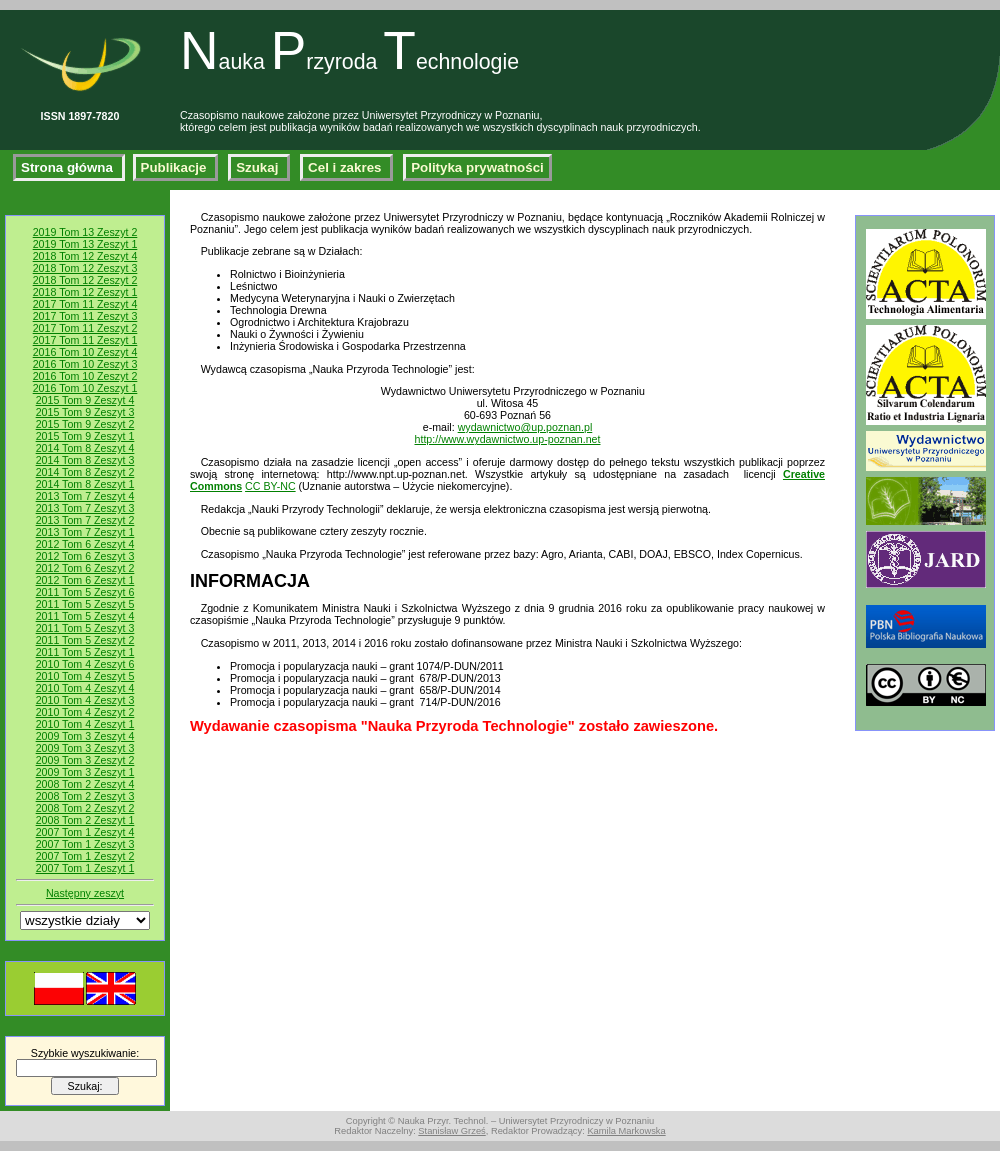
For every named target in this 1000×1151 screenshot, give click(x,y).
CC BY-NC (270, 486)
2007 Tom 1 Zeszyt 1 (85, 868)
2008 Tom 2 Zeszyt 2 (85, 808)
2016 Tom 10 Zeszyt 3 (85, 364)
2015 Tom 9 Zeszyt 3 (85, 412)
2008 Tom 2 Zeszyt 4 (85, 784)
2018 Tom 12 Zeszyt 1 (85, 292)
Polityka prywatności (477, 167)
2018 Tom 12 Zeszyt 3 (85, 268)
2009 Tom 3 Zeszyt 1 (85, 772)
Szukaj (259, 167)
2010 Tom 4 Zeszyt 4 (85, 688)
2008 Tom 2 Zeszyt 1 (85, 820)
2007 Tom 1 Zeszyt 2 (85, 856)
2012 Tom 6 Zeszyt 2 (85, 568)
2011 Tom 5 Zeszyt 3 (85, 628)
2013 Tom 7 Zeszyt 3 (85, 508)
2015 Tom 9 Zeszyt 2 (85, 424)
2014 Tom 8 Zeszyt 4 (85, 448)
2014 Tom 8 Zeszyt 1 (85, 484)
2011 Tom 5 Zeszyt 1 (85, 652)
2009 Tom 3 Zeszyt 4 (85, 736)
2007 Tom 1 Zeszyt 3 (85, 844)
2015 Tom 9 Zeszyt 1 (85, 436)
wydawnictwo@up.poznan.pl (525, 427)
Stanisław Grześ (451, 1131)
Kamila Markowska (626, 1131)
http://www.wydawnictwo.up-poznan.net (508, 439)
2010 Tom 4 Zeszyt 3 (85, 700)
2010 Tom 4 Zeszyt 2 (85, 712)
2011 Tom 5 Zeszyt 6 (85, 592)
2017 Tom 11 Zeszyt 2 (85, 328)
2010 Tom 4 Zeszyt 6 (85, 664)
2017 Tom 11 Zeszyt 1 (85, 340)
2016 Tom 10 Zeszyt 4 (85, 352)
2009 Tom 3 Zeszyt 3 (85, 748)
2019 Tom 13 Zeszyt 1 (85, 244)
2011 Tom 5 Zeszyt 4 (85, 616)
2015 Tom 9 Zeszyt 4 (85, 400)
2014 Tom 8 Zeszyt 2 (85, 472)
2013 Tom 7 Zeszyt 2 (85, 520)
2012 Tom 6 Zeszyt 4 (85, 544)
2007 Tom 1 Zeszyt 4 (85, 832)
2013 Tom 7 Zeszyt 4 (85, 496)
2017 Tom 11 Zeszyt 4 (85, 304)
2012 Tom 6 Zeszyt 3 (85, 556)
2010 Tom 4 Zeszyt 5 (85, 676)
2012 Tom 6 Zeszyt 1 (85, 580)
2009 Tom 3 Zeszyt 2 (85, 760)
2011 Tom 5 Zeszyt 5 (85, 604)
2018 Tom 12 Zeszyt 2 (85, 280)
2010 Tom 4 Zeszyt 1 (85, 724)
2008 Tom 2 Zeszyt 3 (85, 796)
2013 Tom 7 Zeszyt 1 (85, 532)
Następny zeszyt (85, 893)
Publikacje (176, 167)
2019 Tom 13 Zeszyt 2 (85, 232)
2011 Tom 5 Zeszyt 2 (85, 640)
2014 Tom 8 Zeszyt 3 (85, 460)
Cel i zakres (346, 167)
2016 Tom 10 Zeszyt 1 (85, 388)
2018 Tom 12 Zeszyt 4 (85, 256)
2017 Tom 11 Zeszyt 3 (85, 316)
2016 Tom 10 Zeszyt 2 (85, 376)
